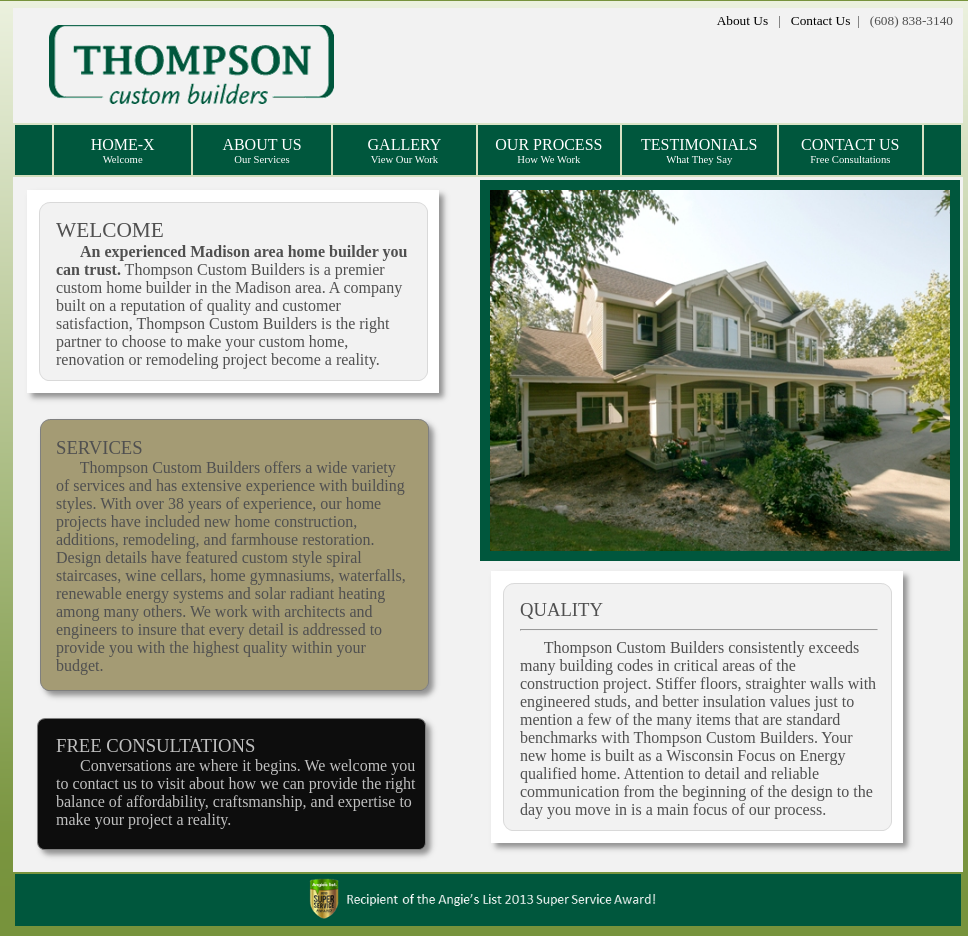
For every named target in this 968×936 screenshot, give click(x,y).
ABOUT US (261, 150)
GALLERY (405, 150)
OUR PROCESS (548, 150)
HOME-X (123, 150)
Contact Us (821, 20)
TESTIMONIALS (699, 150)
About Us (742, 20)
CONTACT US (850, 150)
